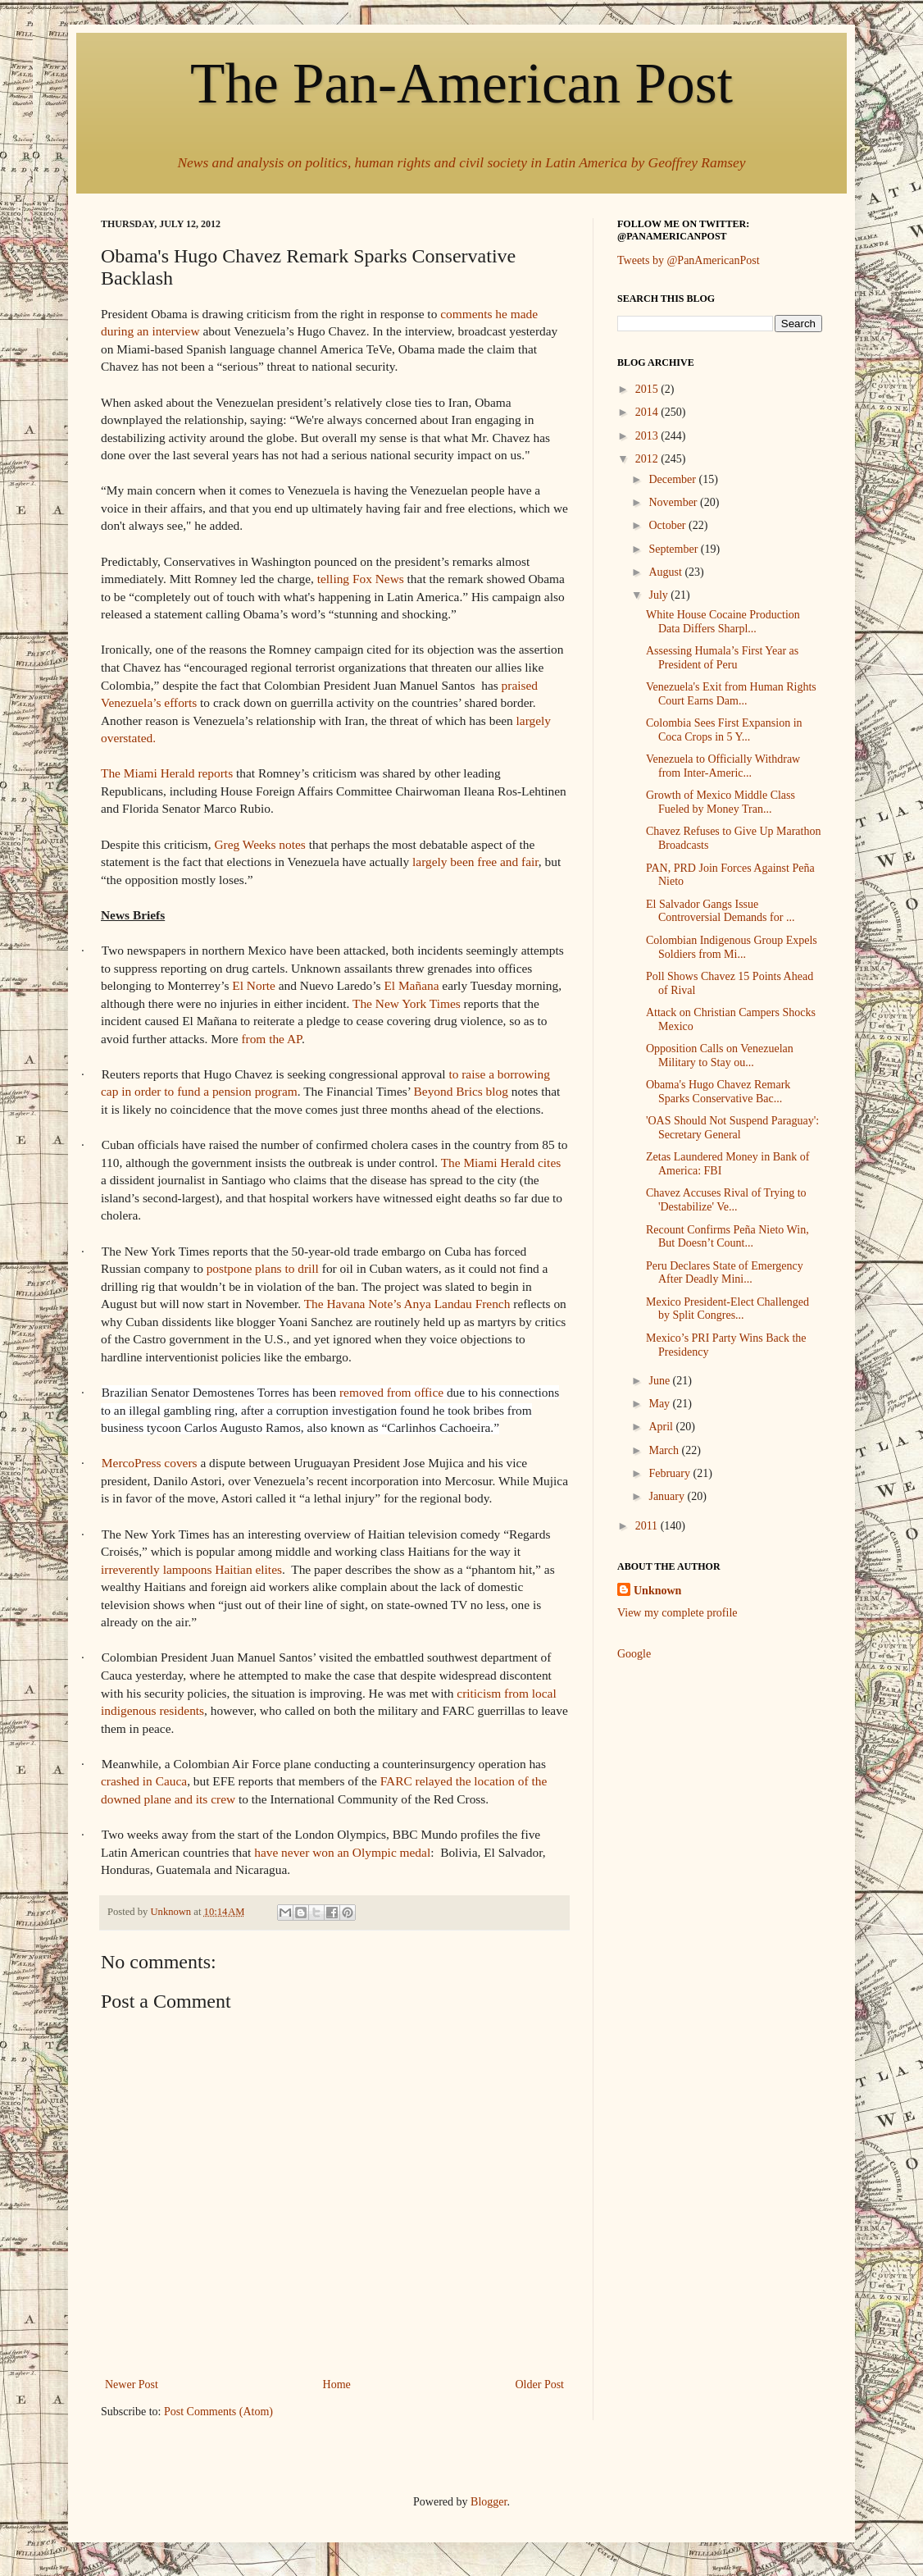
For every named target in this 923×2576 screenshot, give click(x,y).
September (674, 549)
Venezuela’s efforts (149, 702)
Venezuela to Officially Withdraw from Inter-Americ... (723, 766)
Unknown (657, 1590)
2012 (648, 459)
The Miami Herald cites (501, 1162)
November (674, 502)
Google (634, 1654)
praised (520, 685)
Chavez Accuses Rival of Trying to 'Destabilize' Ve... (726, 1200)
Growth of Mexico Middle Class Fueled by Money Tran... (720, 802)
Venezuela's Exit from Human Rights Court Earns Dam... (731, 694)
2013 (648, 436)
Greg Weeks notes (260, 844)
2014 (648, 412)
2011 (648, 1526)
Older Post (540, 2384)
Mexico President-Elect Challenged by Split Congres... (727, 1309)
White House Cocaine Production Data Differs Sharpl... (723, 622)
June (660, 1381)
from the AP (271, 1039)
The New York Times (406, 1003)
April (661, 1426)
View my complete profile (677, 1613)
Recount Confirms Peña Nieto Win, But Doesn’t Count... (727, 1237)
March (664, 1450)
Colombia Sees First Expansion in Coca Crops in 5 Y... (724, 730)
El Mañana (411, 985)
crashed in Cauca (144, 1781)
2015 (648, 389)
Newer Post (131, 2384)
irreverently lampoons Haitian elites (191, 1569)
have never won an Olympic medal (342, 1852)
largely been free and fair (475, 862)
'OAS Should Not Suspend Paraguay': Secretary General (732, 1128)
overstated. (128, 738)
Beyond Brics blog (461, 1091)
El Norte (253, 985)
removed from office (391, 1392)
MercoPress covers (150, 1463)
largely (533, 720)
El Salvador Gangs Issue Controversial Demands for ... (720, 911)
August (666, 572)
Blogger (489, 2502)
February (670, 1473)
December (673, 479)
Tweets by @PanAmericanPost (688, 260)
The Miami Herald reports (167, 773)
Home (337, 2384)
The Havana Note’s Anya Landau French (407, 1304)
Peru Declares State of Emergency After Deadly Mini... (724, 1273)
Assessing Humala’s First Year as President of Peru (722, 658)
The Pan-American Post (461, 83)
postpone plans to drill (263, 1268)
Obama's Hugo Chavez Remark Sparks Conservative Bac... (718, 1091)
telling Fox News (360, 579)
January (667, 1496)
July (659, 595)
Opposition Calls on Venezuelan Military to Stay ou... (719, 1055)
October (668, 525)
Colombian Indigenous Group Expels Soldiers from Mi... (731, 947)
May (660, 1403)
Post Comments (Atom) (218, 2411)
